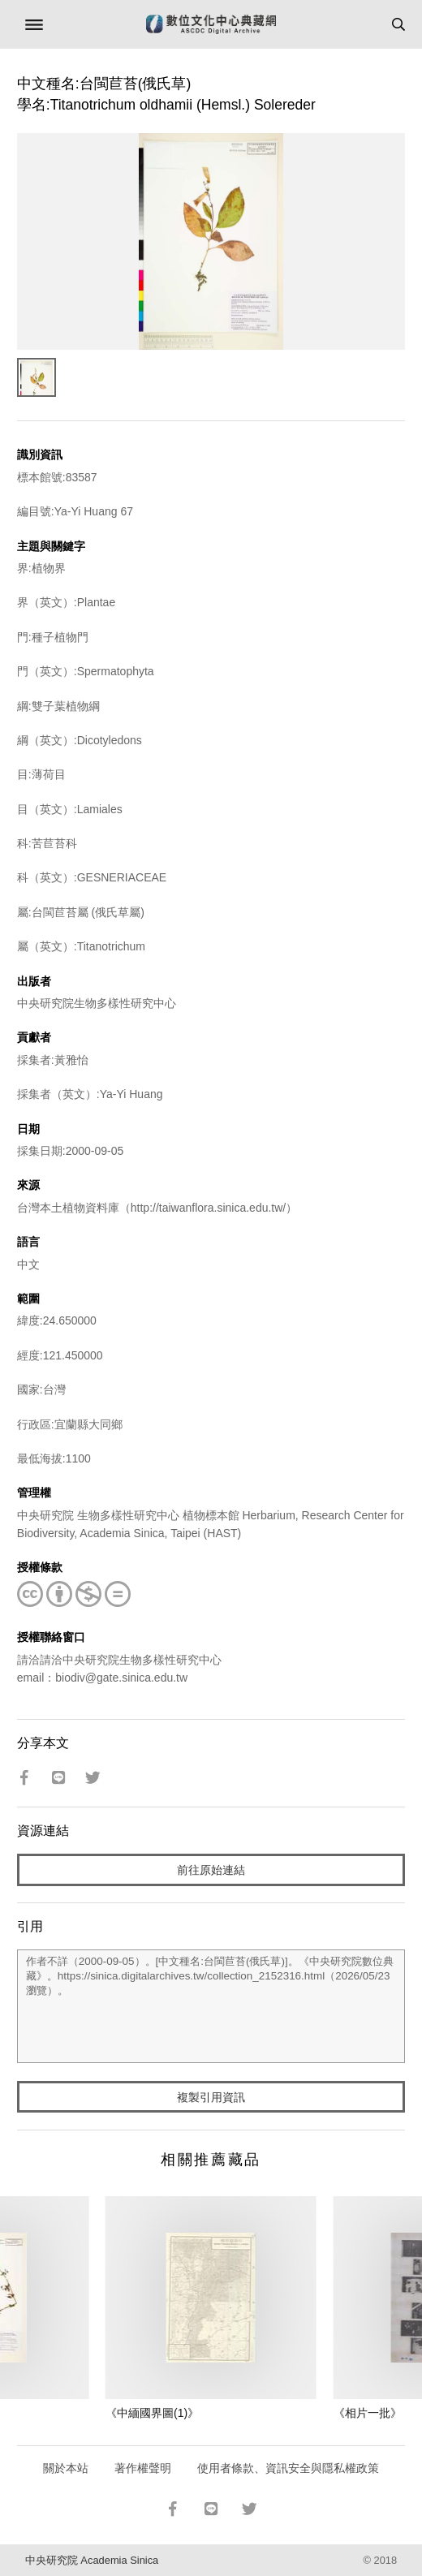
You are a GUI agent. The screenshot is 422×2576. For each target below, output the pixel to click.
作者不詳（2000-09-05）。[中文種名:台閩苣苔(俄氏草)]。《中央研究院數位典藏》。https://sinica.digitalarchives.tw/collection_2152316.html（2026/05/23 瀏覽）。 (211, 2006)
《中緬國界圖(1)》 (152, 2412)
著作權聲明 (142, 2468)
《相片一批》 (368, 2412)
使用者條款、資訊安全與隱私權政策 (288, 2468)
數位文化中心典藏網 (211, 24)
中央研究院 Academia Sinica (91, 2560)
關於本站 (65, 2468)
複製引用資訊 (211, 2097)
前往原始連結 (211, 1869)
